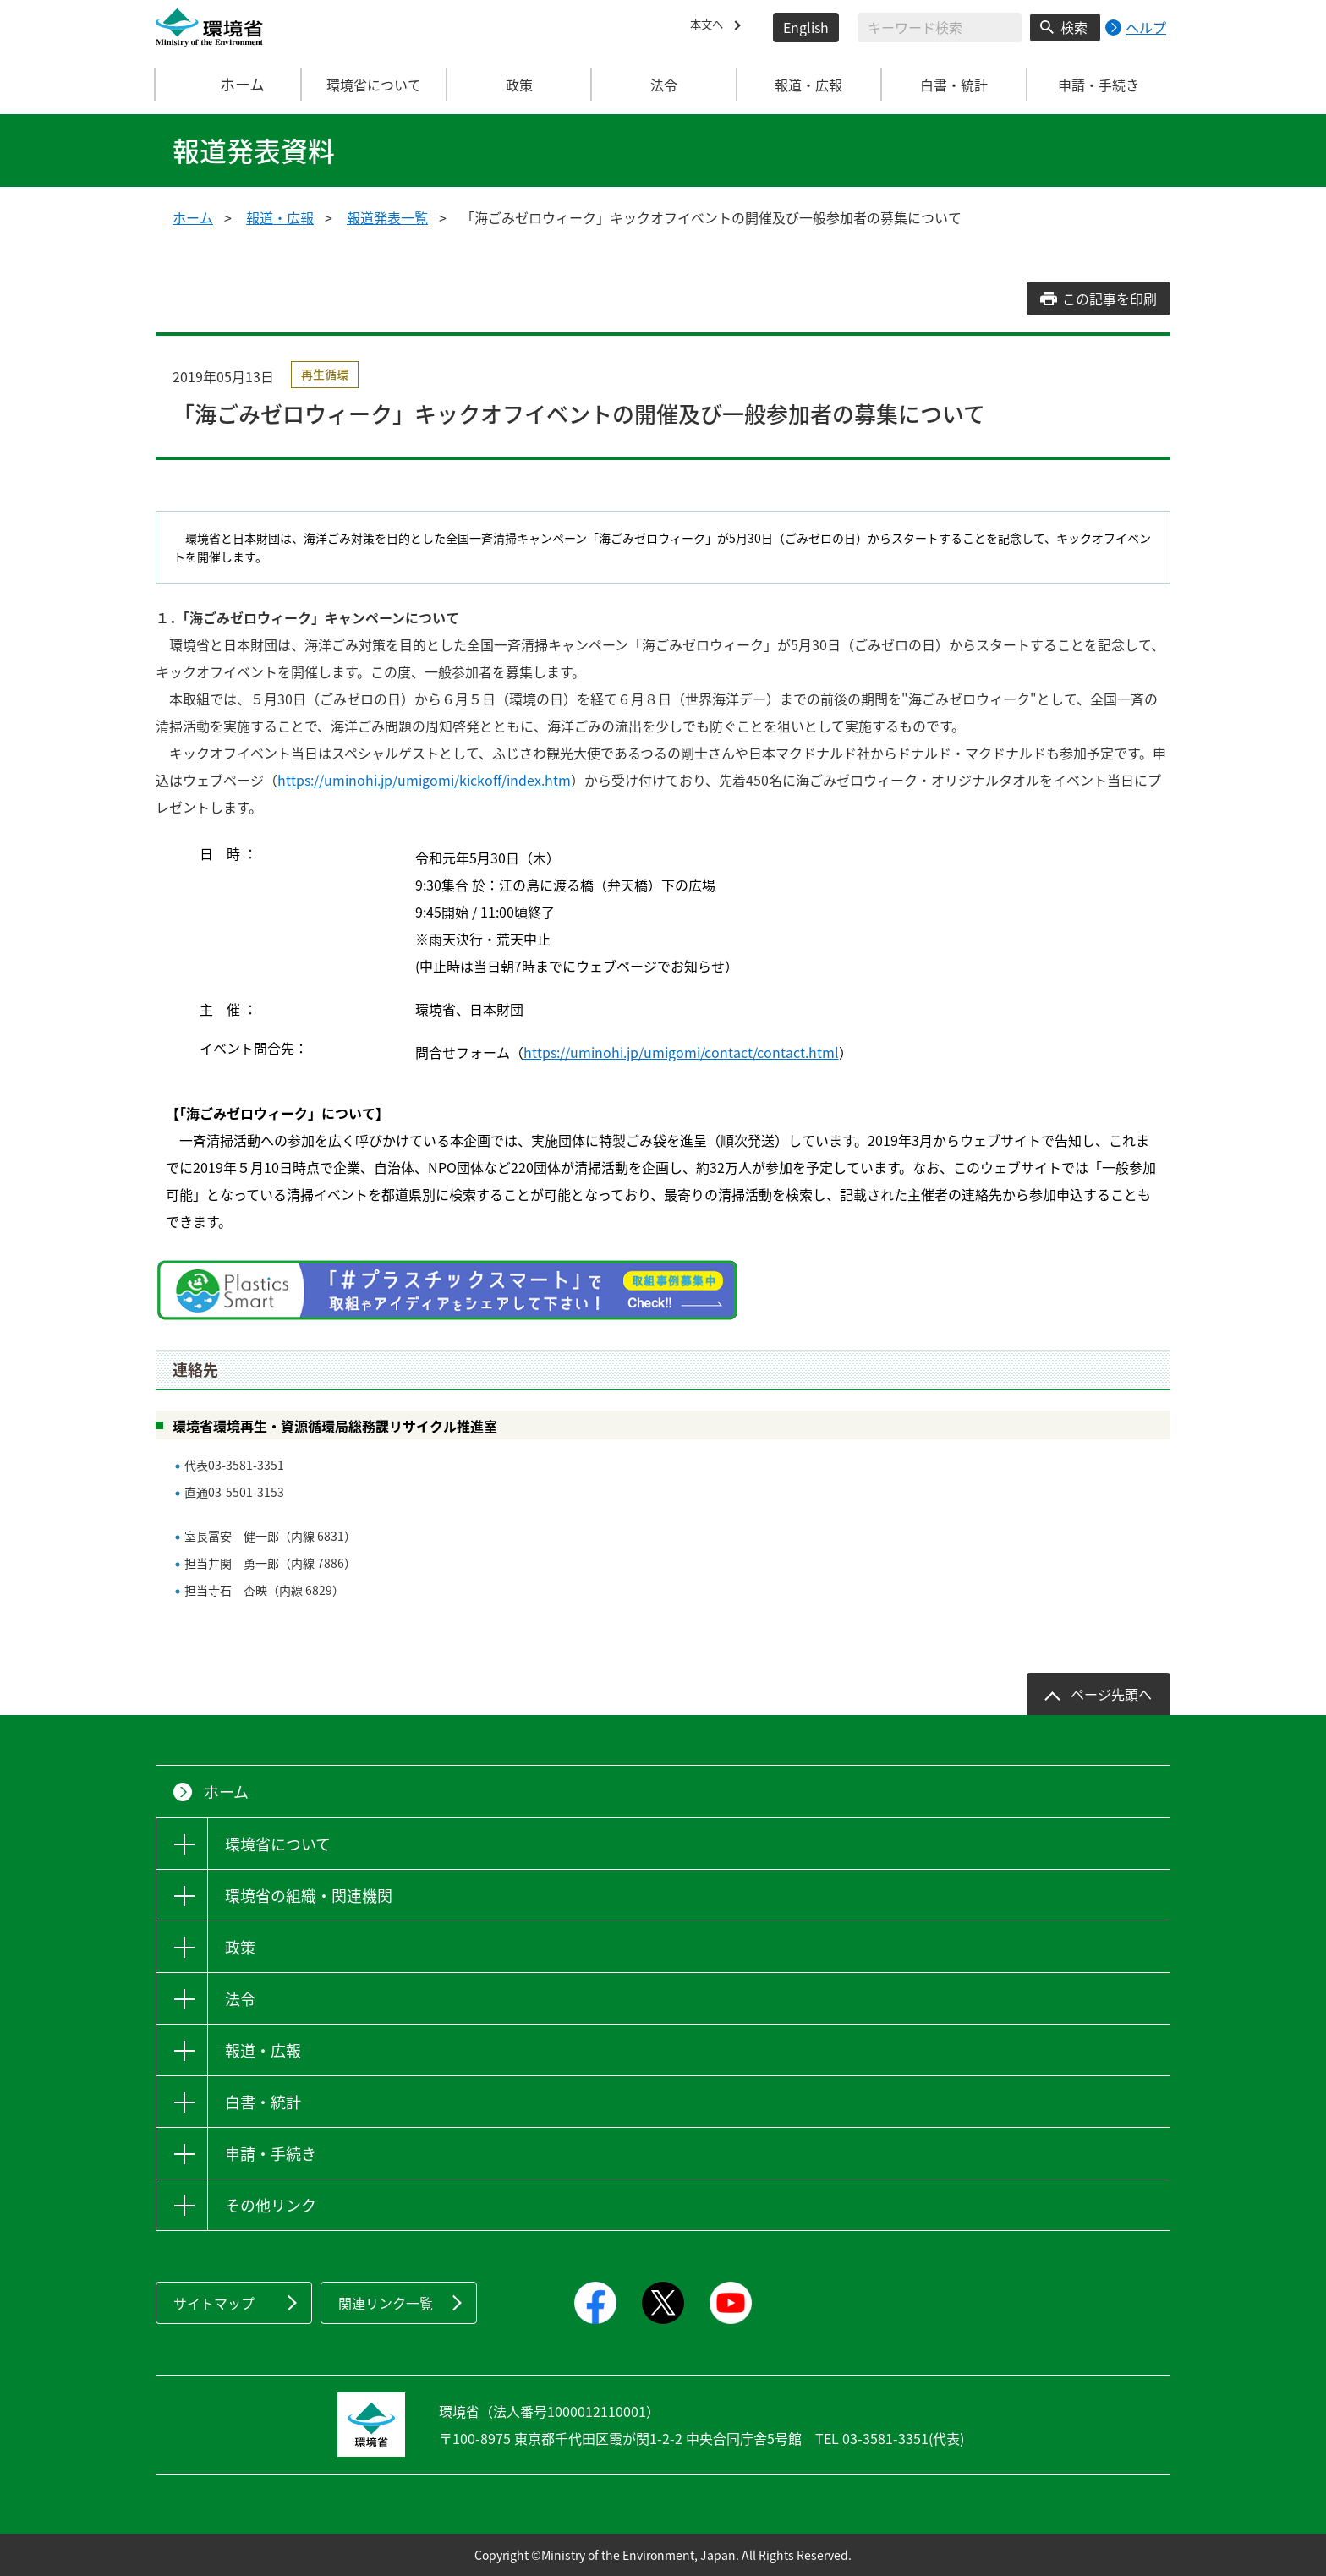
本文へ (710, 27)
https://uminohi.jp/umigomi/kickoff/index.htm (424, 780)
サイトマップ (214, 2303)
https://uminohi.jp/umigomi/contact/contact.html (681, 1052)
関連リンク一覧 (385, 2303)
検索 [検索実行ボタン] (1074, 27)
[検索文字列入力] (940, 27)
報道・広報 (280, 217)
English (806, 27)
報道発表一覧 (387, 217)
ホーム (229, 84)
